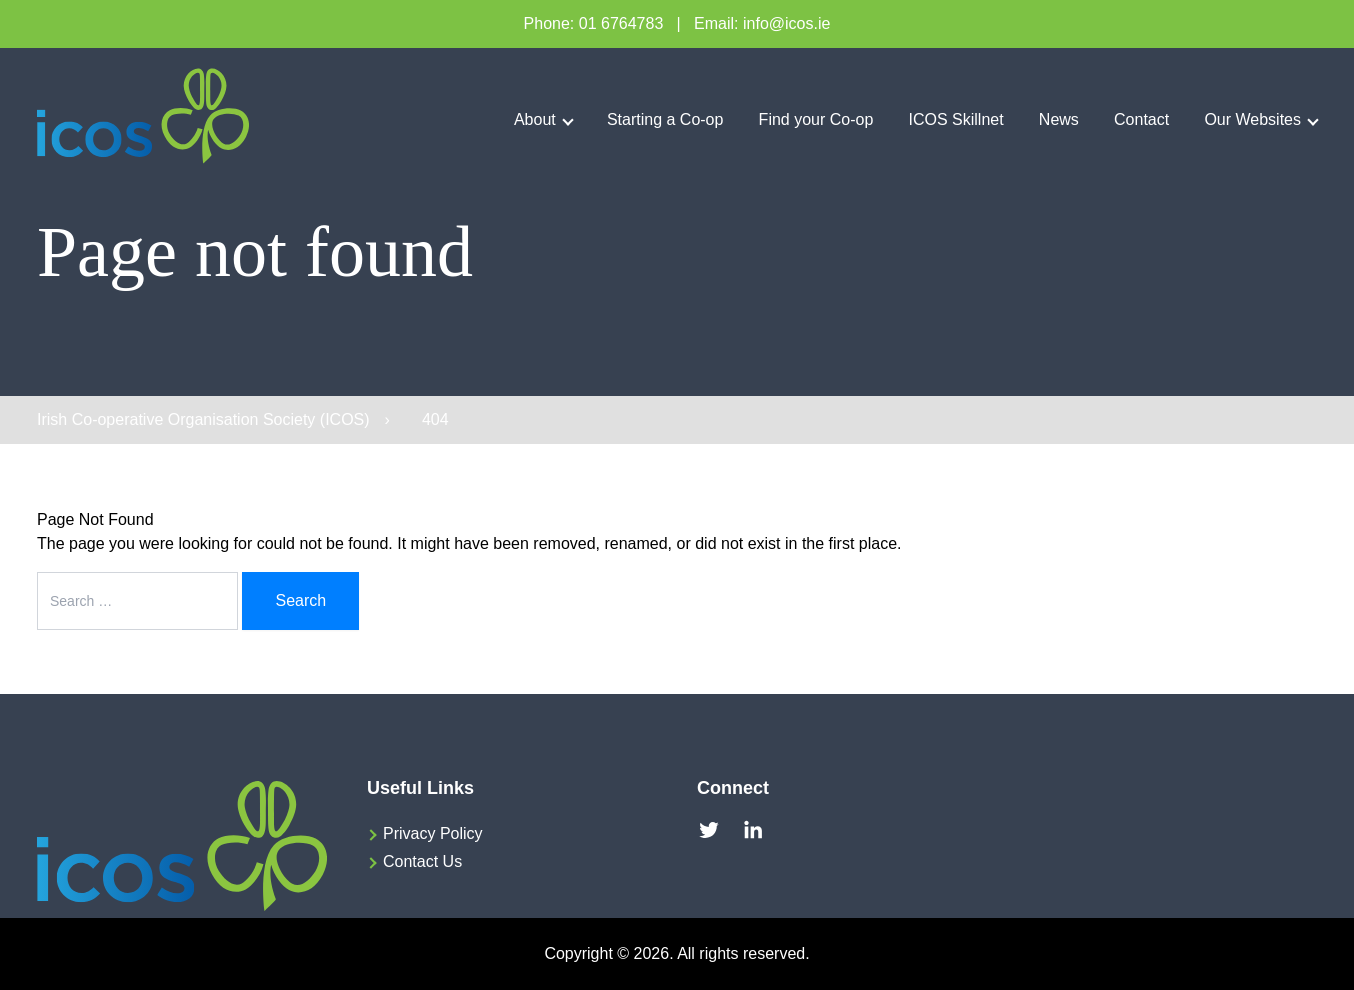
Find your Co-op (816, 119)
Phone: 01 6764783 (594, 23)
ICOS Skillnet (956, 119)
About (535, 119)
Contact (1141, 119)
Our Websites (1252, 119)
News (1059, 119)
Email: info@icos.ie (762, 23)
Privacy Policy (433, 833)
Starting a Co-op (665, 119)
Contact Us (422, 861)
